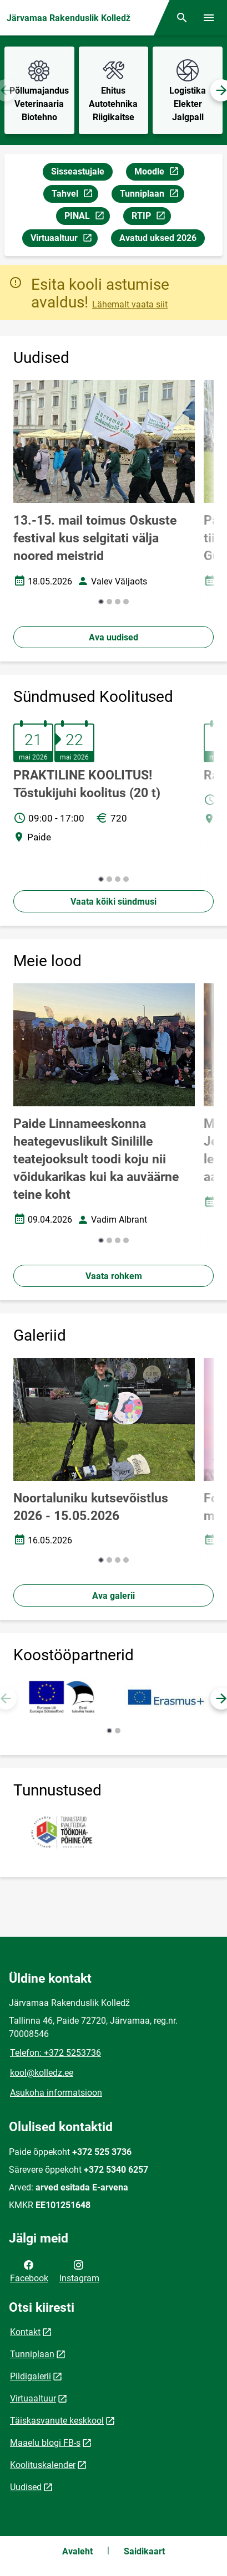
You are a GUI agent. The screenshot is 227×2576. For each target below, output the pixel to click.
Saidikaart (144, 2551)
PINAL (87, 217)
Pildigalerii (30, 2376)
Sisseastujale (77, 171)
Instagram (79, 2270)
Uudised (26, 2487)
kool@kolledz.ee (41, 2072)
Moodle (159, 173)
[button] (101, 601)
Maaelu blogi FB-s (45, 2443)
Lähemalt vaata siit (130, 304)
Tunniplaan (151, 195)
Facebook (29, 2270)
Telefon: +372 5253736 (55, 2053)
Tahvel (74, 195)
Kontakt (25, 2332)
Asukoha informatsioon (56, 2092)
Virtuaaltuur (64, 239)
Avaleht (77, 2551)
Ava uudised (113, 637)
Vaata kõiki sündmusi (113, 901)
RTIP (151, 217)
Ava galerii (113, 1595)
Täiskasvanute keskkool (57, 2420)
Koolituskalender (42, 2465)
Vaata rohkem (113, 1276)
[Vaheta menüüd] (208, 17)
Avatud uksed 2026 (157, 238)
